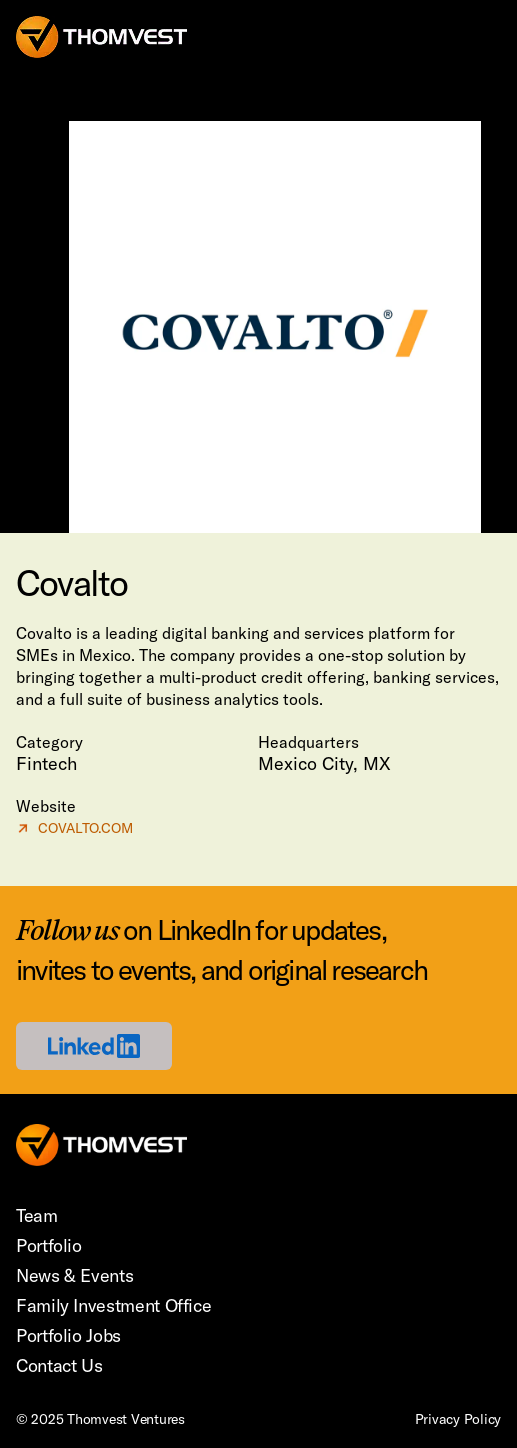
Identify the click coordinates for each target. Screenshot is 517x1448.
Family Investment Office (113, 1305)
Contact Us (59, 1365)
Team (37, 1215)
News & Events (74, 1275)
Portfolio (49, 1245)
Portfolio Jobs (68, 1335)
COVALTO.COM (74, 827)
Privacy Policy (458, 1419)
